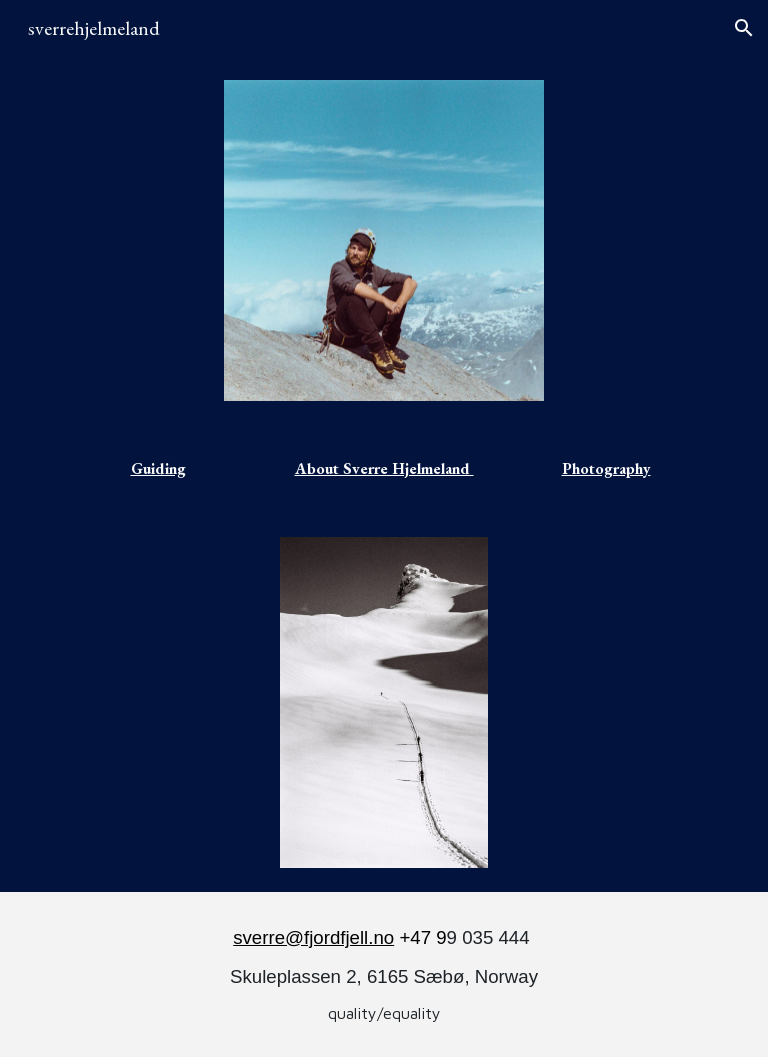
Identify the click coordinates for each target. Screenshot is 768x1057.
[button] (744, 28)
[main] (160, 469)
